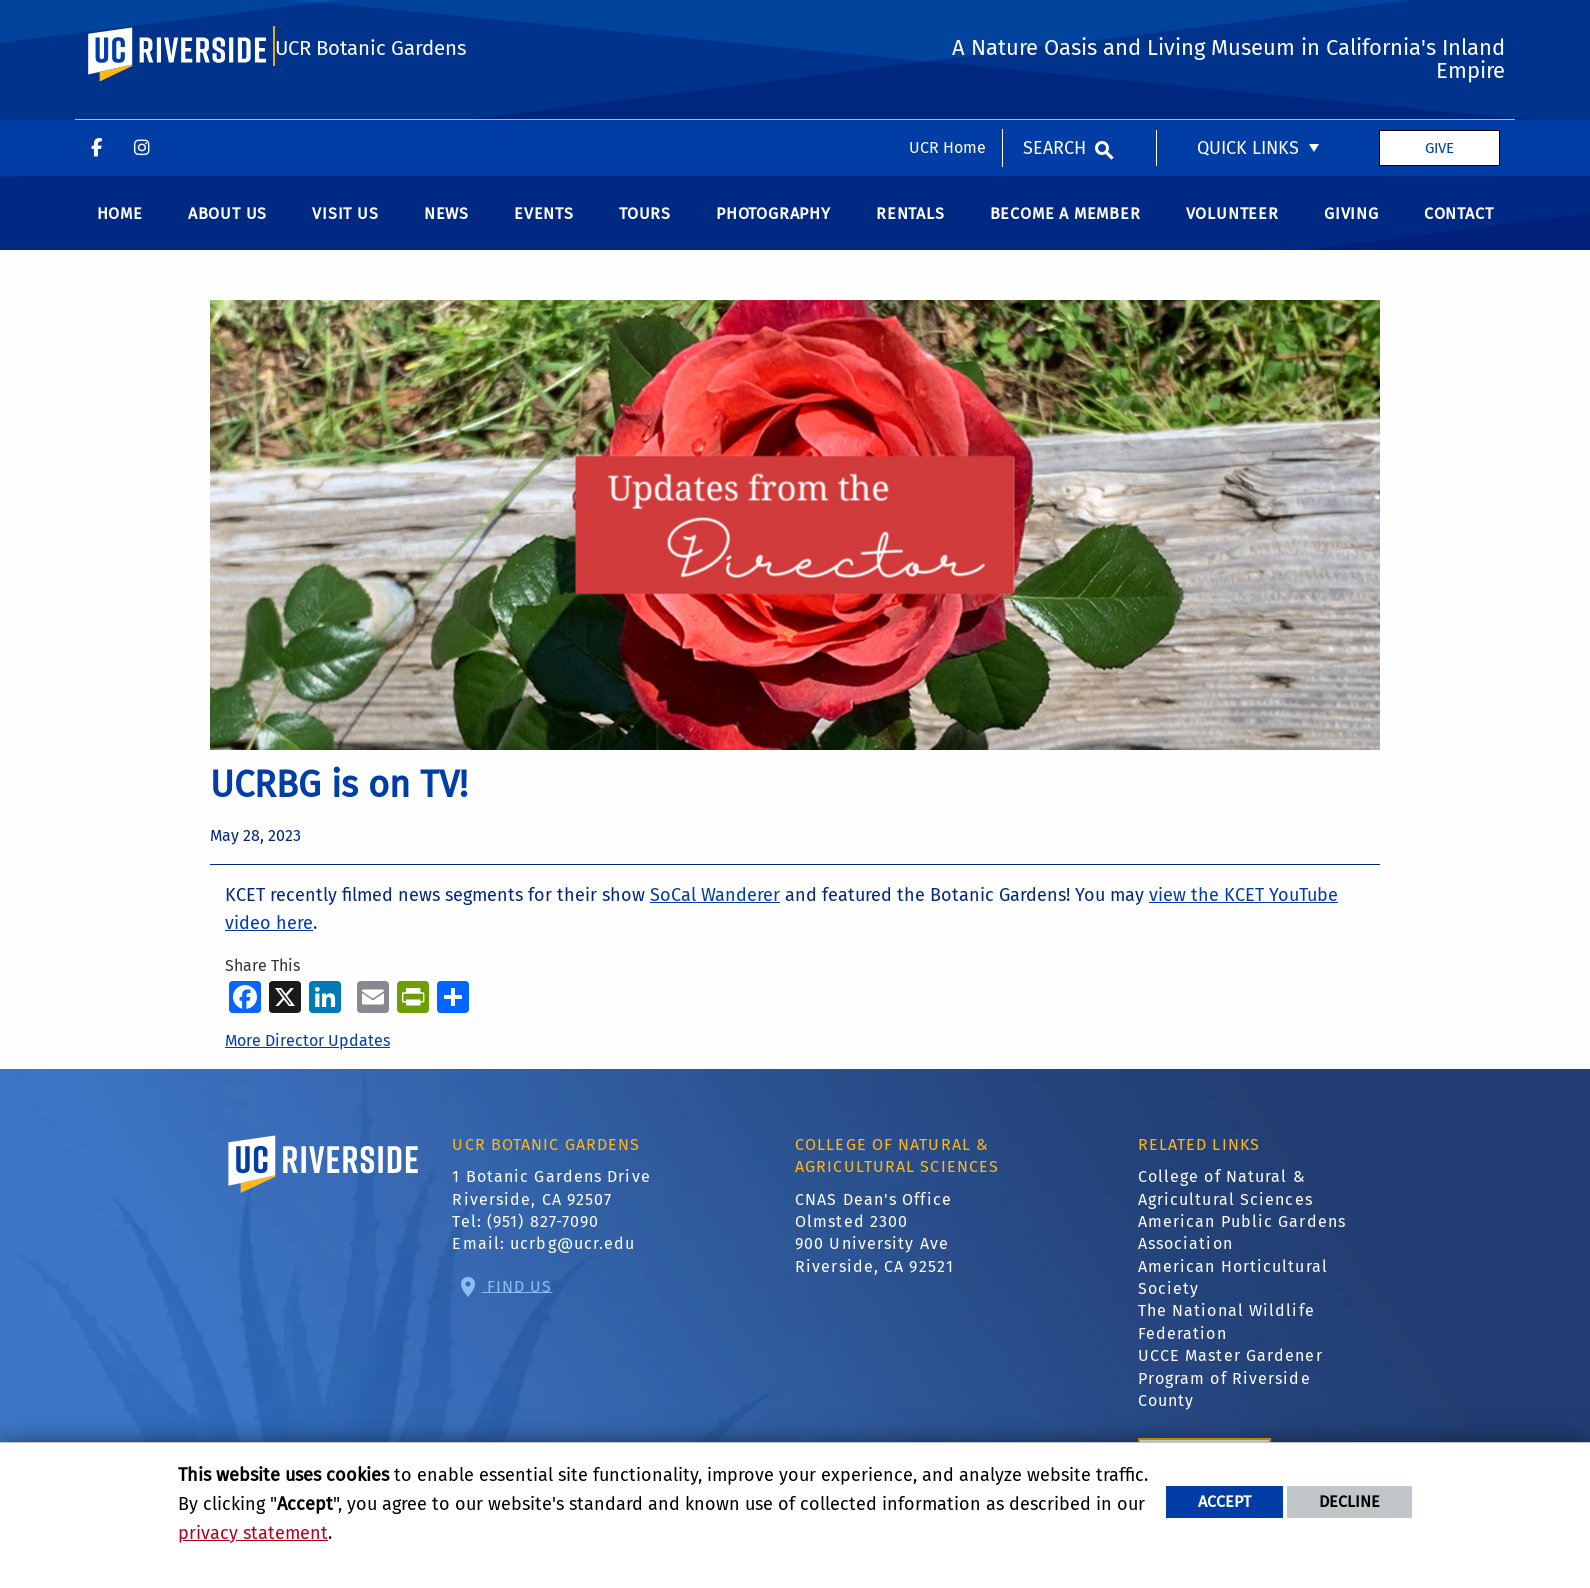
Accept (1224, 1501)
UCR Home (947, 27)
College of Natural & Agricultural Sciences (1225, 1199)
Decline (1349, 1501)
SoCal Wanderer (715, 907)
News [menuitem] (446, 225)
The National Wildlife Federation (1226, 1334)
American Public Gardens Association (1242, 1244)
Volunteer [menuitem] (1232, 225)
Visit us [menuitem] (345, 225)
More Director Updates (307, 1052)
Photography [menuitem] (773, 225)
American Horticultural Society (1233, 1289)
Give (1439, 28)
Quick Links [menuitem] (1248, 28)
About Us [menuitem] (227, 225)
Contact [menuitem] (1459, 225)
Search (1054, 28)
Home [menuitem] (120, 225)
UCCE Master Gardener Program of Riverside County (1230, 1390)
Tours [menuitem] (645, 225)
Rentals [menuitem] (910, 225)
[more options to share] (453, 1007)
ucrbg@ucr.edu (572, 1256)
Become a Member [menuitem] (1065, 225)
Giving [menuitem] (1351, 225)
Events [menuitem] (544, 225)
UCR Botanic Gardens (370, 112)
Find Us (517, 1297)
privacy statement (253, 1533)
